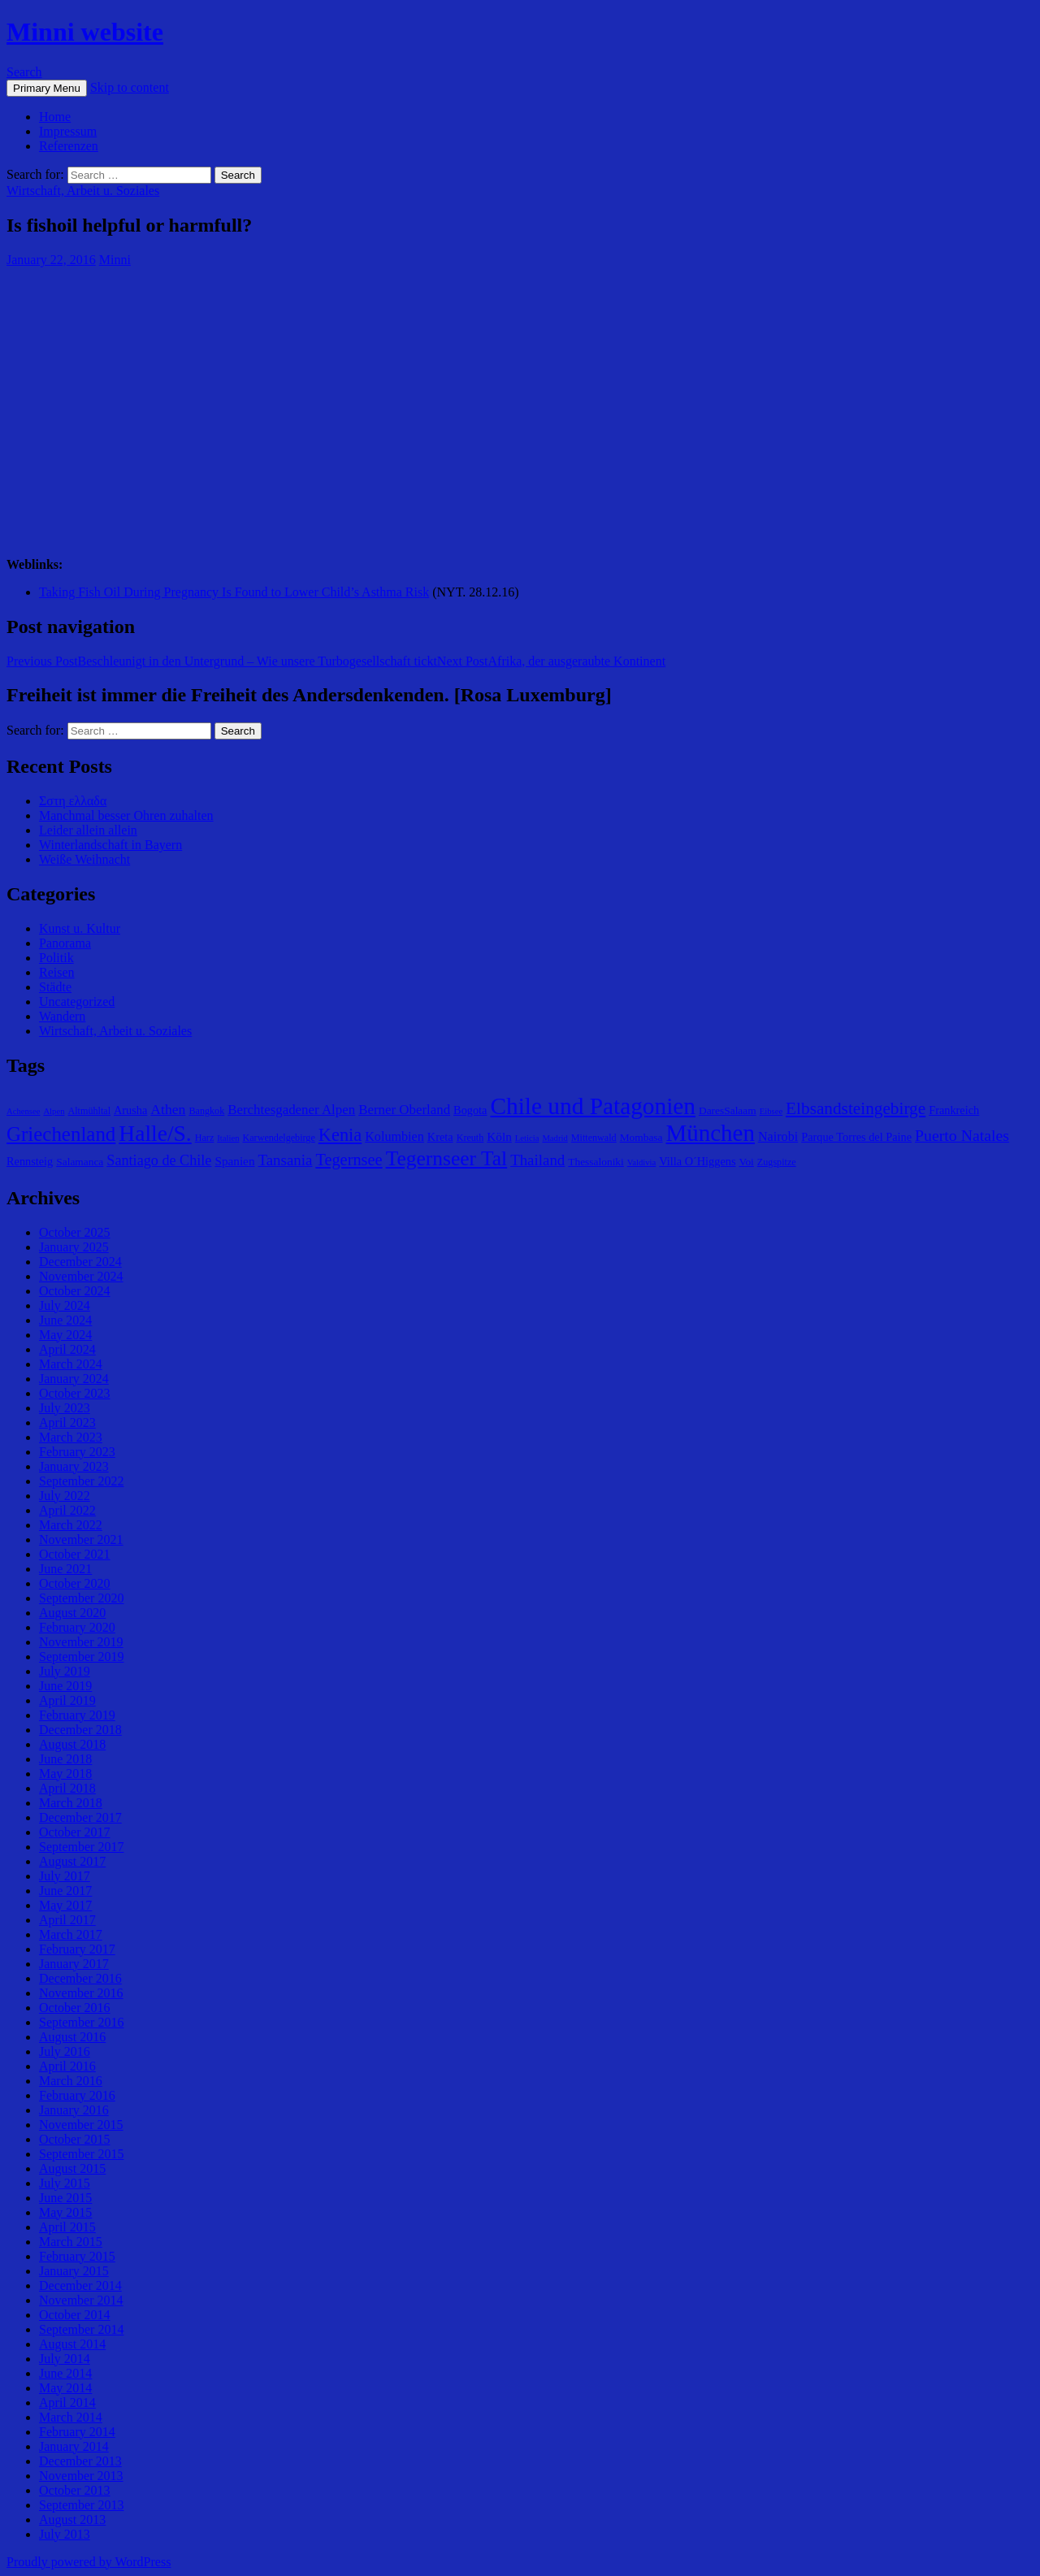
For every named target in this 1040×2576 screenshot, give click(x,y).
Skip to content (129, 87)
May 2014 (65, 2388)
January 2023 (74, 1466)
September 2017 (81, 1847)
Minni (115, 260)
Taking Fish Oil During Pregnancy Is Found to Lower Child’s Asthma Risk (234, 592)
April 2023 (67, 1422)
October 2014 (74, 2315)
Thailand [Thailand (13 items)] (537, 1160)
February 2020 (77, 1627)
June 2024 (65, 1320)
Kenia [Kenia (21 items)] (340, 1135)
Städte (55, 987)
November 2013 (81, 2476)
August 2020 (72, 1613)
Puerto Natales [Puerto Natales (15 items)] (962, 1135)
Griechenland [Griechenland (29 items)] (60, 1134)
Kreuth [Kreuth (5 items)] (470, 1137)
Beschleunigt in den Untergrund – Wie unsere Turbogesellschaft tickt (221, 661)
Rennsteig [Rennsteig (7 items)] (29, 1161)
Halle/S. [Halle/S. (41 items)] (155, 1133)
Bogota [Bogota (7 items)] (470, 1110)
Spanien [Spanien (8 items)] (234, 1161)
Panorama (65, 943)
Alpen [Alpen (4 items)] (53, 1111)
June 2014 (65, 2373)
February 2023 (77, 1452)
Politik (56, 958)
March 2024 (70, 1364)
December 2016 (80, 1978)
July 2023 (64, 1408)
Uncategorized (77, 1001)
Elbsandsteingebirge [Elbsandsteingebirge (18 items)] (855, 1108)
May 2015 (65, 2212)
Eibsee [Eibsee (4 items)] (771, 1111)
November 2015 (81, 2124)
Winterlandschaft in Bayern (110, 845)
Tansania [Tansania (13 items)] (285, 1160)
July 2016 (64, 2051)
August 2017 (72, 1861)
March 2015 (70, 2242)
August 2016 (72, 2037)
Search (24, 72)
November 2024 (81, 1276)
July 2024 (64, 1305)
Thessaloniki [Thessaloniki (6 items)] (596, 1162)
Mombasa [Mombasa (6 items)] (641, 1137)
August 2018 (72, 1744)
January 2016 (74, 2110)
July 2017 (64, 1876)
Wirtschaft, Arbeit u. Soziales (82, 190)
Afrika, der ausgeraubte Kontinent (551, 661)
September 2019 (81, 1656)
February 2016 (77, 2095)
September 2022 (81, 1481)
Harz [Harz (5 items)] (204, 1137)
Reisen (57, 972)
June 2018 (65, 1759)
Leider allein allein (88, 830)
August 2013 (72, 2519)
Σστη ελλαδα (72, 801)
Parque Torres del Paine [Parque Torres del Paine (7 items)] (856, 1136)
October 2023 (74, 1393)
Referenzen (68, 146)
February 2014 (77, 2432)
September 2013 (81, 2505)
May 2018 (65, 1773)
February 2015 (77, 2256)
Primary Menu (46, 88)
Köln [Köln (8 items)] (499, 1136)
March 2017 (70, 1934)
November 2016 (81, 1993)
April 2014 (67, 2402)
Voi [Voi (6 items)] (746, 1162)
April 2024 (67, 1349)
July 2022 (64, 1496)
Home (55, 117)
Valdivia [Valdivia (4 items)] (641, 1162)
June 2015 (65, 2198)
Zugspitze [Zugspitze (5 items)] (776, 1162)
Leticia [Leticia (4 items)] (527, 1138)
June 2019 (65, 1686)
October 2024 (74, 1291)
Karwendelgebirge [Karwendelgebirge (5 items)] (278, 1137)
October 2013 (74, 2490)
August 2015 (72, 2168)
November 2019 (81, 1642)
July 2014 (64, 2359)
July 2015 (64, 2183)
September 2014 (81, 2329)
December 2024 (80, 1261)
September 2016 (81, 2022)
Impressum (68, 131)
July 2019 (64, 1671)
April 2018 (67, 1788)
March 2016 (70, 2081)
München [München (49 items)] (710, 1133)
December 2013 (80, 2461)
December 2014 (80, 2285)
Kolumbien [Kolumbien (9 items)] (394, 1136)
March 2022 (70, 1525)
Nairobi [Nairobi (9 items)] (778, 1136)
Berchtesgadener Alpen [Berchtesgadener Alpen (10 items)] (291, 1109)
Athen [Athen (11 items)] (167, 1109)
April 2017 (67, 1920)
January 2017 (74, 1964)
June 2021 (65, 1569)
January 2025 (74, 1247)
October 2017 (74, 1832)
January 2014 (74, 2446)
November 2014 (81, 2300)
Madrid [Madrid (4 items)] (554, 1138)
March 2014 (70, 2417)
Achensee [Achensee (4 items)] (23, 1111)
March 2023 (70, 1437)
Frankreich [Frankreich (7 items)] (954, 1110)
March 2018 (70, 1803)
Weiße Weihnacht (84, 859)
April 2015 (67, 2227)
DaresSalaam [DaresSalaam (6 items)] (727, 1110)
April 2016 (67, 2066)
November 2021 (81, 1539)
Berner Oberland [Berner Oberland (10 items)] (404, 1109)
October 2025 (74, 1232)
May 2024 (65, 1335)
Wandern (62, 1016)
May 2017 (65, 1905)
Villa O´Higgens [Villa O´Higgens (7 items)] (697, 1161)
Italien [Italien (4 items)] (228, 1138)
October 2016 (74, 2007)
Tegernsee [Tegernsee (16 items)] (348, 1160)
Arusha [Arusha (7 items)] (130, 1110)
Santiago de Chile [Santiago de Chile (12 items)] (158, 1160)
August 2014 (72, 2344)
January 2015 (74, 2271)
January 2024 (74, 1379)
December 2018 (80, 1730)
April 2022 (67, 1510)
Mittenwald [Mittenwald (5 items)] (594, 1137)
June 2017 (65, 1890)
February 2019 (77, 1715)
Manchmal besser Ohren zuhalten (126, 815)
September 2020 (81, 1598)
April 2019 (67, 1700)
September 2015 (81, 2154)
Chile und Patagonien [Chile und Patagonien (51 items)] (593, 1106)
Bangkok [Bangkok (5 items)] (206, 1111)
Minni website (84, 31)
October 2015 (74, 2139)
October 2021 (74, 1554)
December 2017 (80, 1817)
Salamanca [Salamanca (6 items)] (79, 1162)
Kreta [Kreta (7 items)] (440, 1136)
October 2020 (74, 1583)
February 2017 (77, 1949)
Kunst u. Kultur (79, 928)
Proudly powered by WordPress (88, 2562)
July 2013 (64, 2534)
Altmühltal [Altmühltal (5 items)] (88, 1111)
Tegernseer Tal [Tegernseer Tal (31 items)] (447, 1158)
